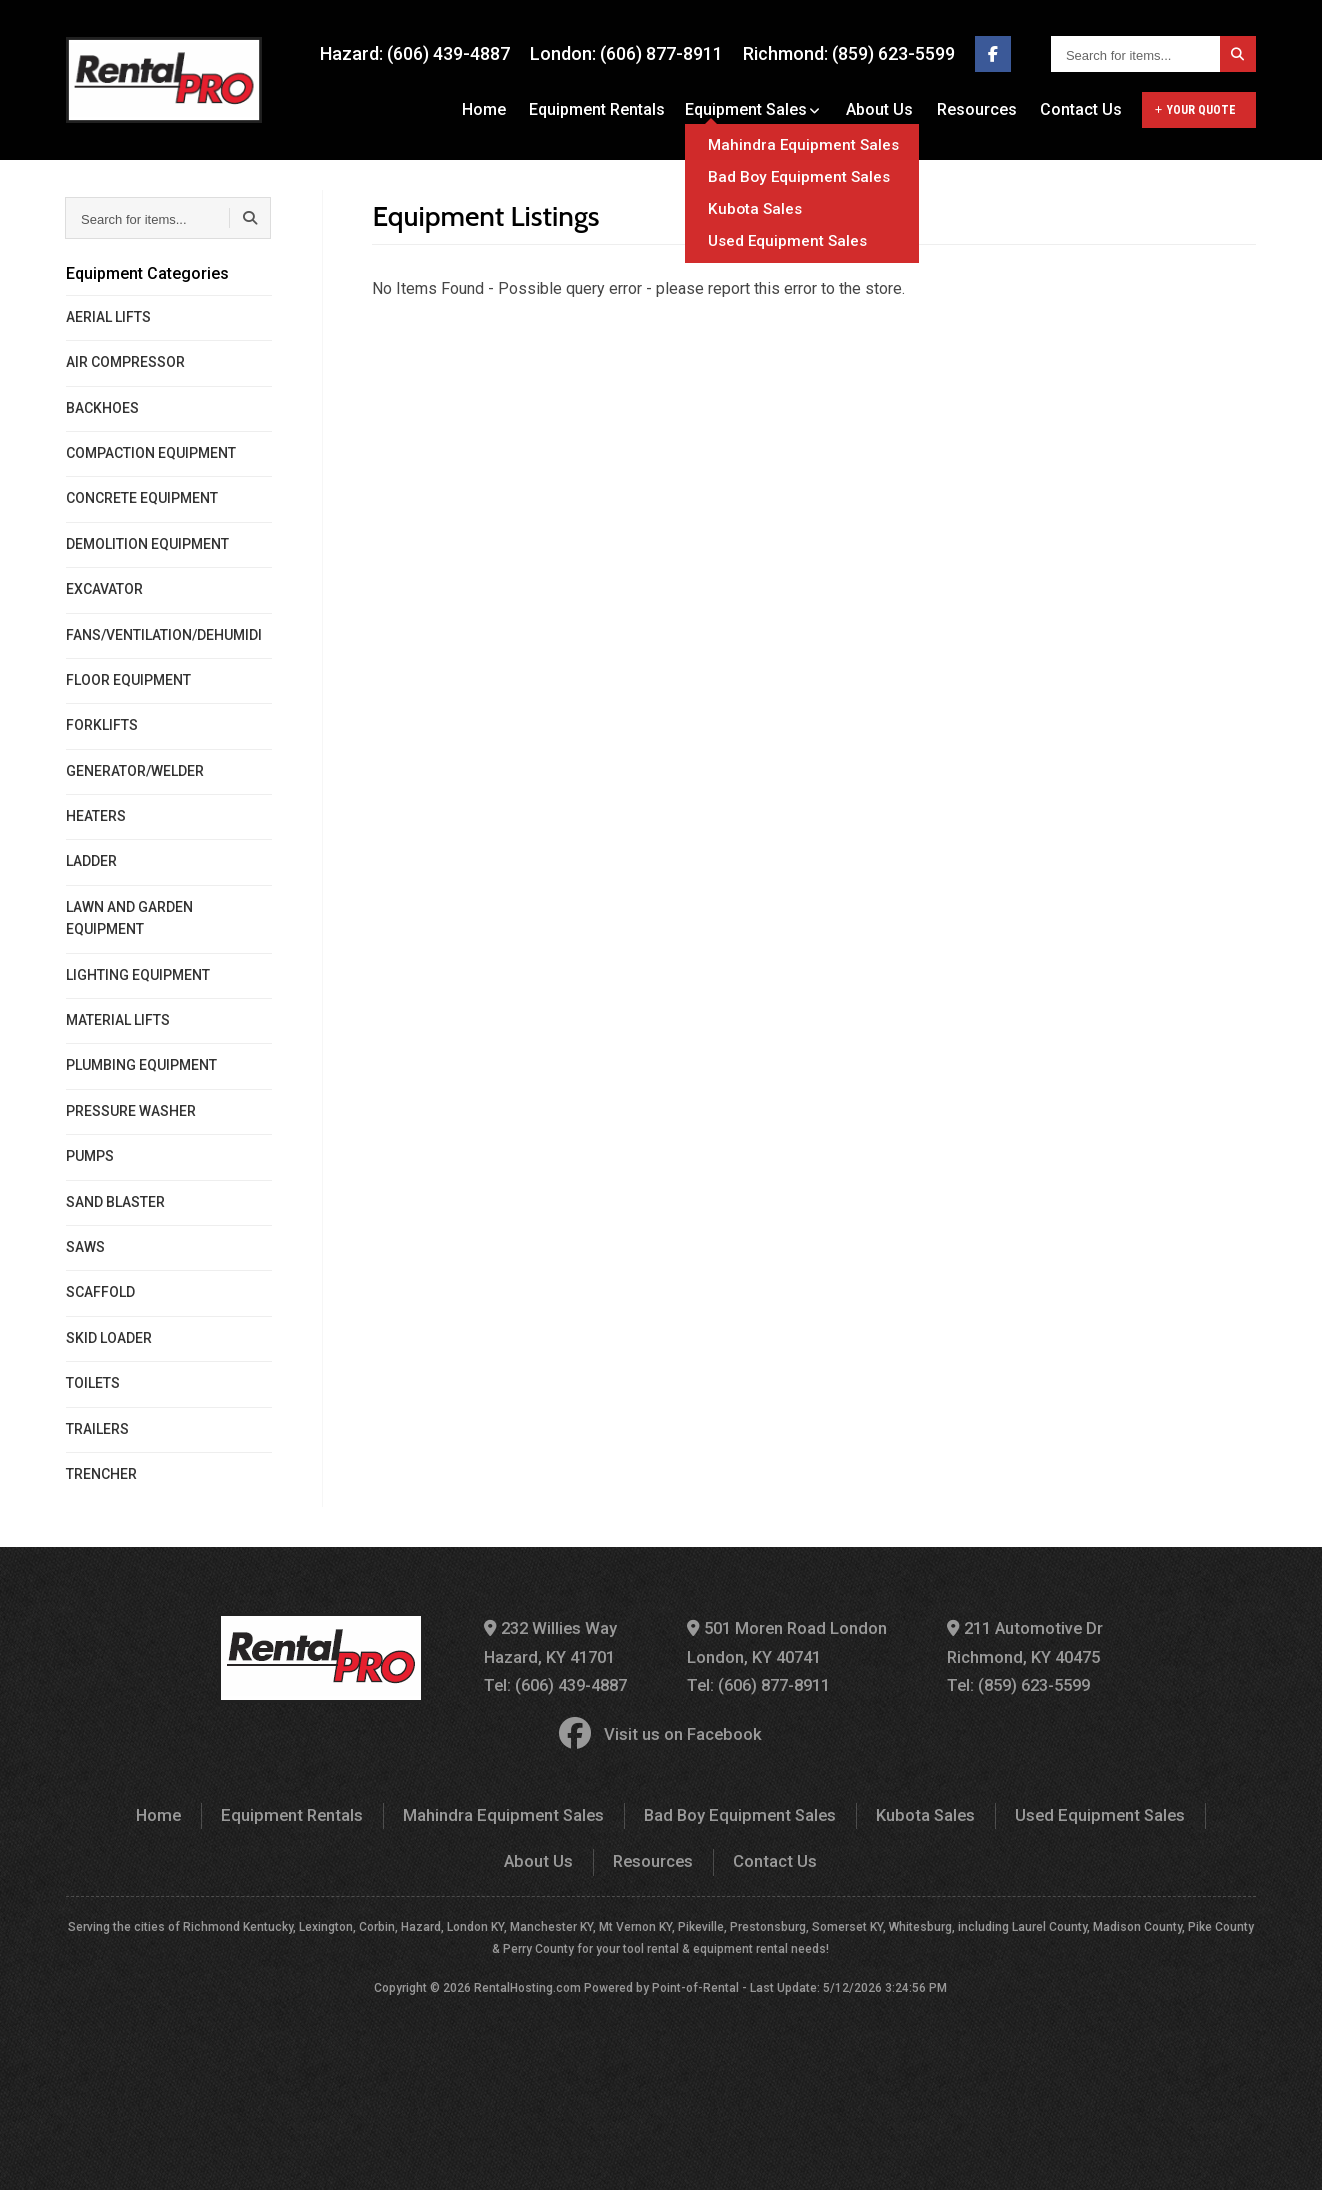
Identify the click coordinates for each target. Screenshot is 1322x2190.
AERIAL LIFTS (108, 317)
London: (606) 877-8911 (626, 53)
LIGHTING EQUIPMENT (138, 975)
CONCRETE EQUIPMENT (142, 498)
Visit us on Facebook (660, 1731)
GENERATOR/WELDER (135, 771)
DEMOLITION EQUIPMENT (147, 544)
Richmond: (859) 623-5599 (849, 53)
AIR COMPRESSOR (125, 362)
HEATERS (96, 816)
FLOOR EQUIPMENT (128, 680)
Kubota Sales (865, 1810)
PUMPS (90, 1156)
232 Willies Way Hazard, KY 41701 (553, 1642)
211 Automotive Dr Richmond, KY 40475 (1023, 1642)
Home (497, 109)
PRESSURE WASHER (131, 1111)
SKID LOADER (109, 1338)
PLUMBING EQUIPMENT (141, 1065)
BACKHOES (102, 408)
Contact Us (1081, 109)
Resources (980, 109)
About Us (886, 109)
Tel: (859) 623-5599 (1018, 1683)
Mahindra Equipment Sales (453, 1810)
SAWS (85, 1247)
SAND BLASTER (115, 1202)
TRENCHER (101, 1474)
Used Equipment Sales (1036, 1810)
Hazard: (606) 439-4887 (415, 53)
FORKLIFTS (102, 725)
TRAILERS (97, 1429)
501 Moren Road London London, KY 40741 (788, 1642)
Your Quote (1195, 110)
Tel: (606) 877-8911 (761, 1683)
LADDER (91, 861)
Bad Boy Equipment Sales (684, 1810)
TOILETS (93, 1383)
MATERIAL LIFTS (118, 1020)
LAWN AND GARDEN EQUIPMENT (129, 918)
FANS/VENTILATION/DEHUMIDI (164, 635)
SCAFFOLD (100, 1292)
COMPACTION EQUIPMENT (151, 453)
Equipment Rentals (607, 109)
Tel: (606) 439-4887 (559, 1683)
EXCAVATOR (104, 589)
